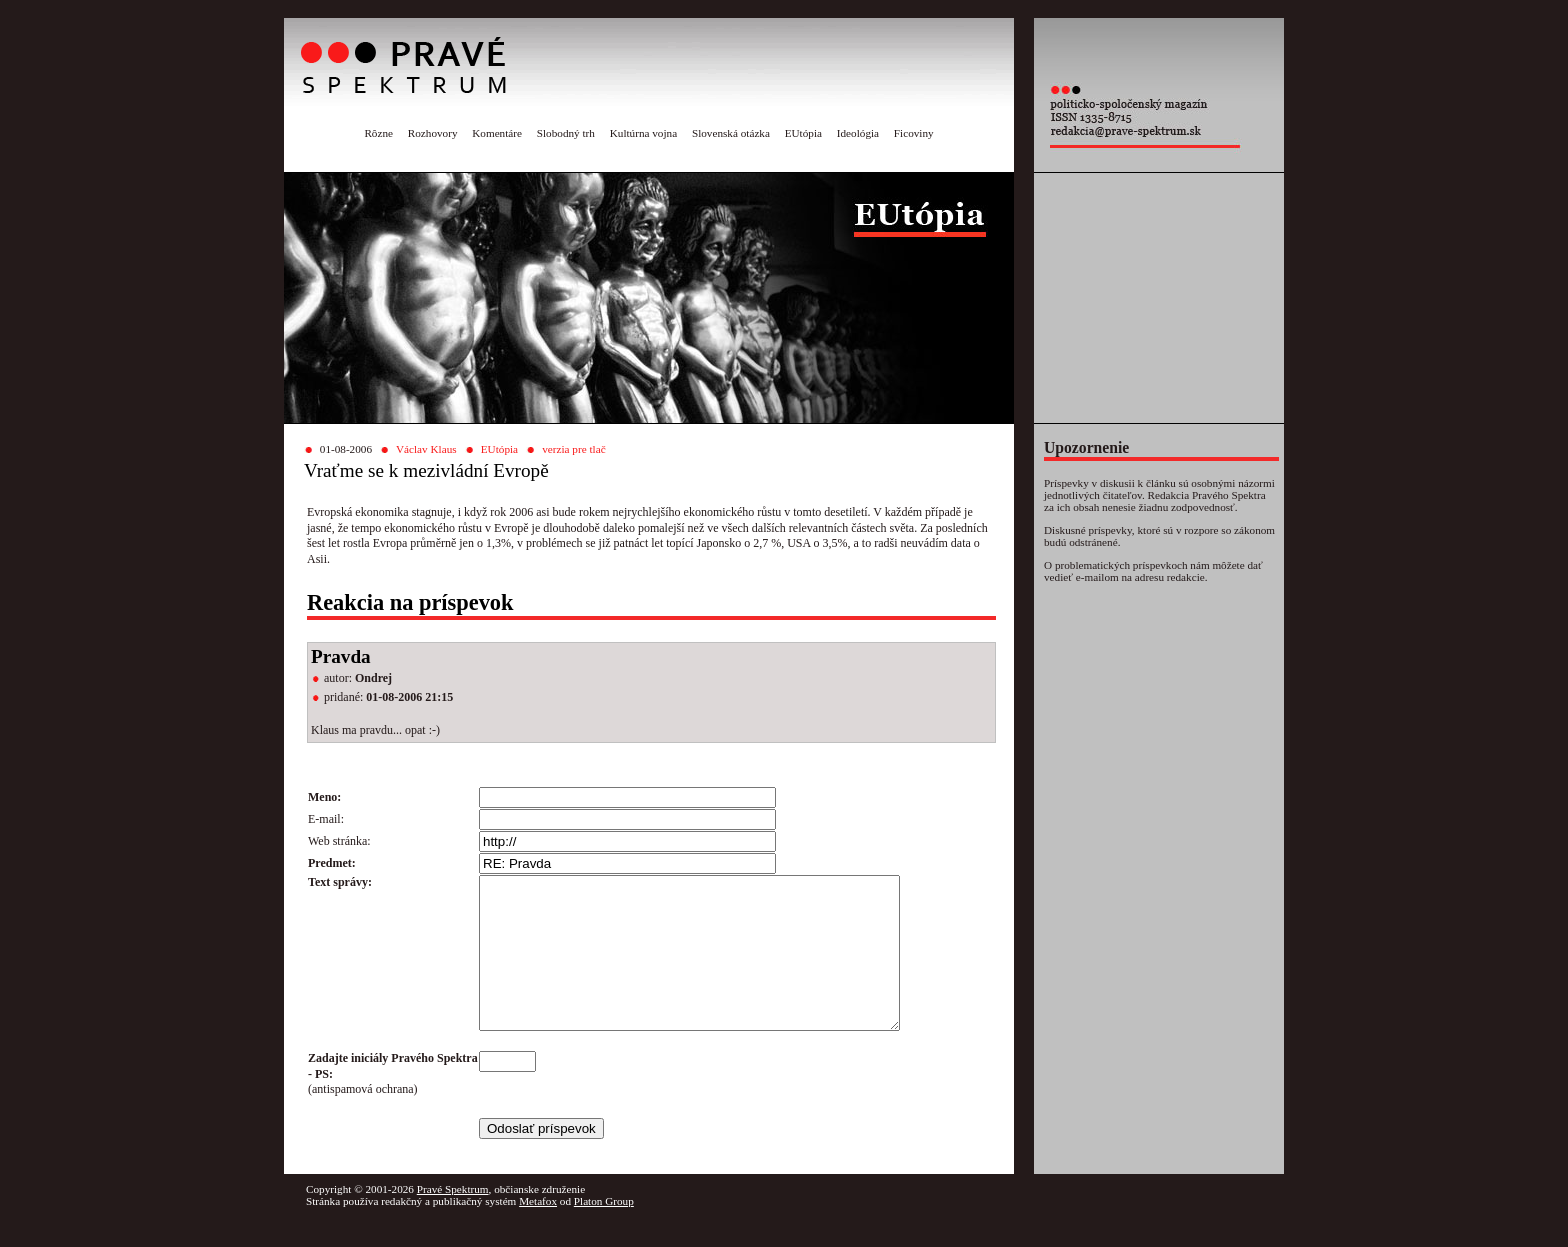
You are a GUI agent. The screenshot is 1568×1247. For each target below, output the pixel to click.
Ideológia (858, 133)
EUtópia (803, 133)
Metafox (538, 1231)
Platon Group (604, 1231)
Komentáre (497, 133)
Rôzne (378, 133)
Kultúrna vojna (643, 133)
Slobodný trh (566, 133)
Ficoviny (914, 133)
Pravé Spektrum (453, 1219)
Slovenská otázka (731, 133)
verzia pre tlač (573, 449)
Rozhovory (433, 133)
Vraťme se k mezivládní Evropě (426, 470)
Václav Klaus (426, 449)
